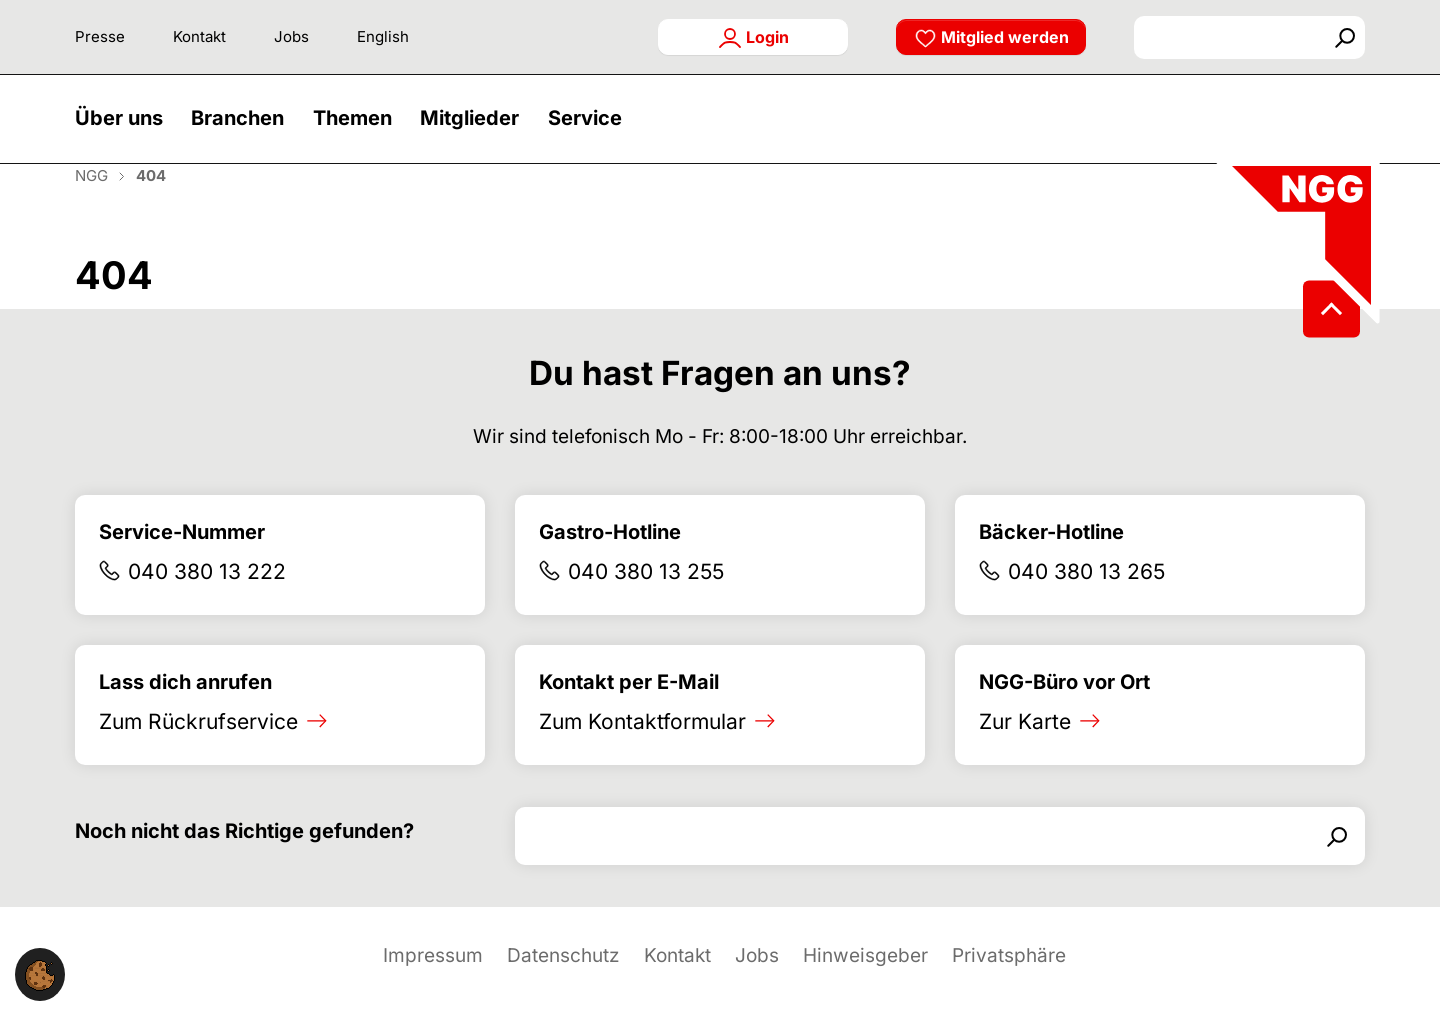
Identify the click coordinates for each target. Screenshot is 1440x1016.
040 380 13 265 (1086, 599)
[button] (124, 132)
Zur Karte (1025, 748)
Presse (100, 36)
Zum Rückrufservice (198, 748)
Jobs (291, 36)
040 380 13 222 (207, 599)
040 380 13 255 (646, 599)
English (383, 36)
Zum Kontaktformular (642, 748)
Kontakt (199, 36)
